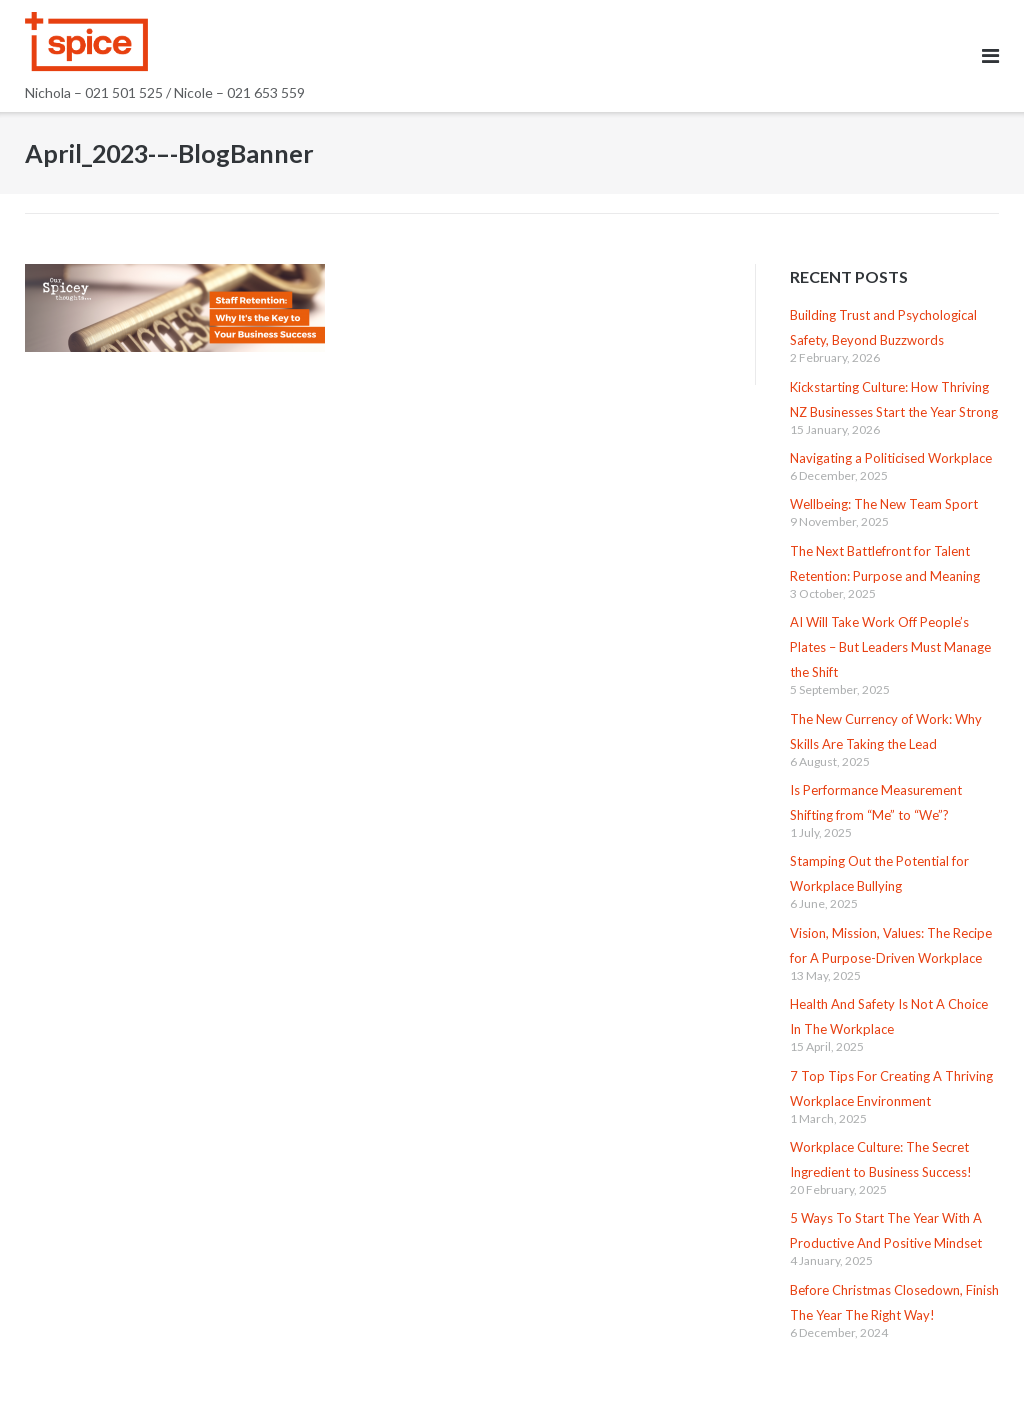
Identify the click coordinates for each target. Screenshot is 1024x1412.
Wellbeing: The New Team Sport (884, 504)
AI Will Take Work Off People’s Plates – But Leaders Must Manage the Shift (890, 647)
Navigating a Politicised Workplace (891, 458)
